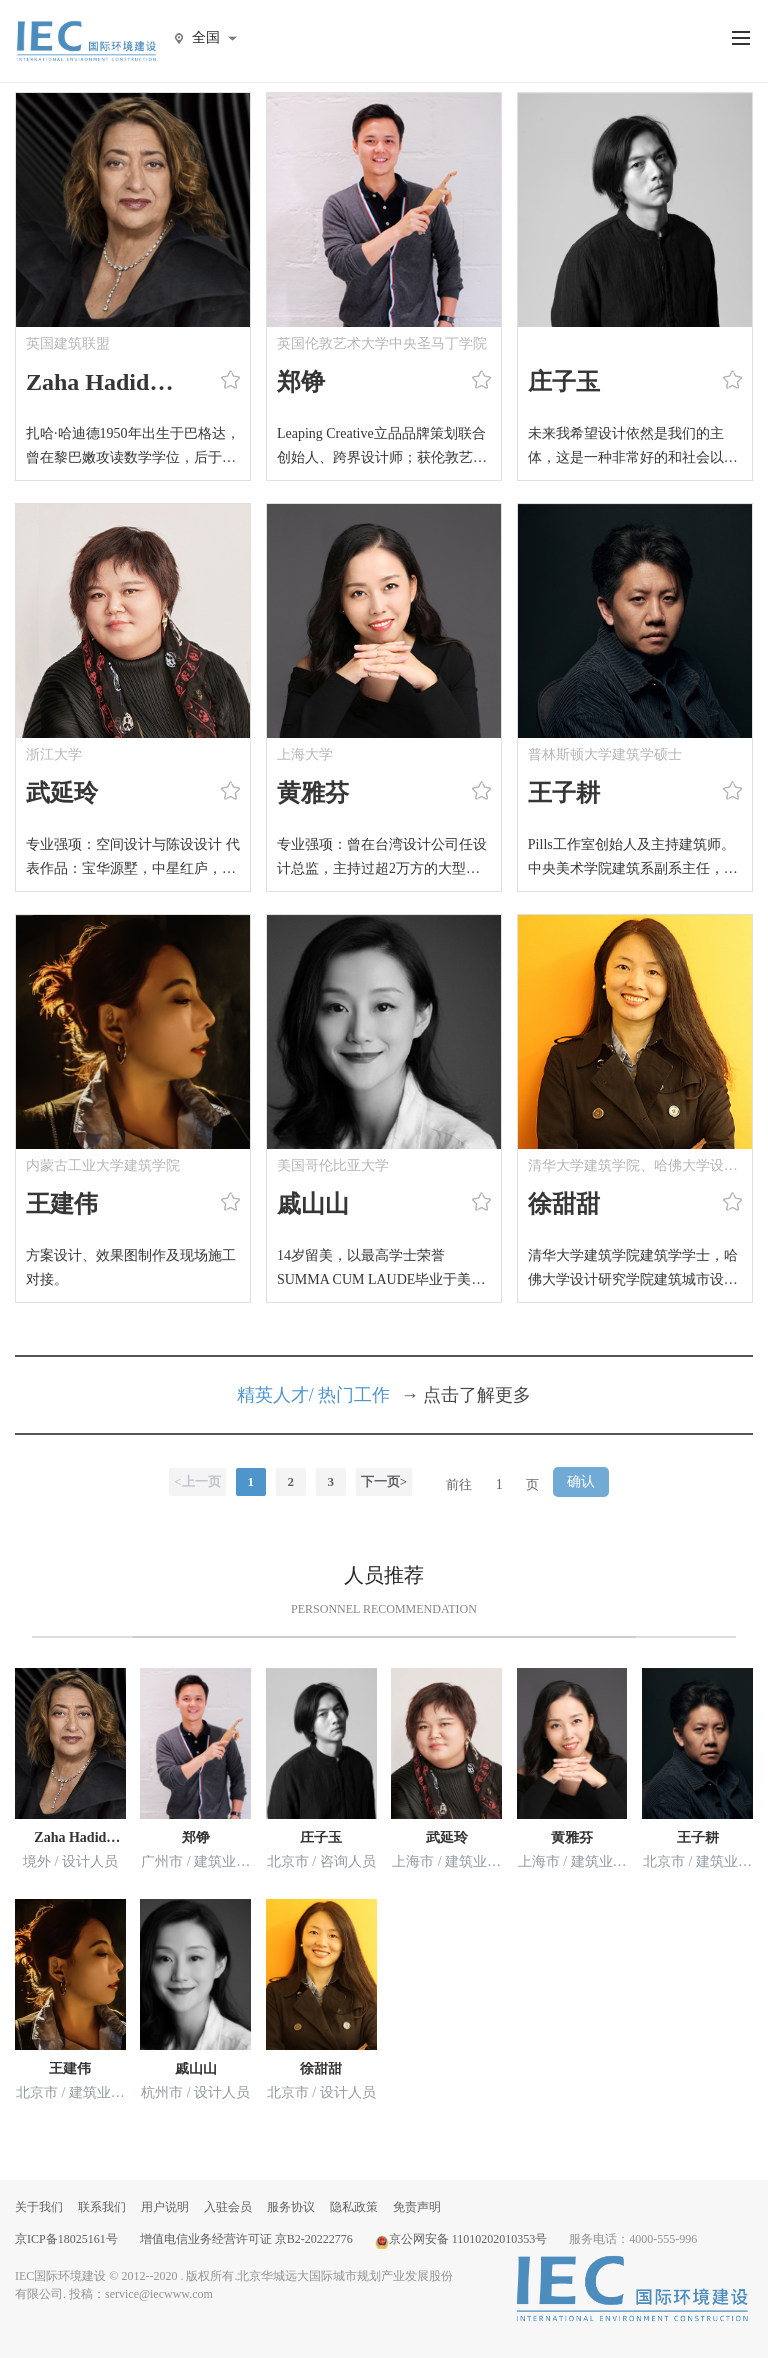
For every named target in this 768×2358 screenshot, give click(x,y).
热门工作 (354, 1395)
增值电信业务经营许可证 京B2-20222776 (246, 2239)
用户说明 (165, 2207)
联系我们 (102, 2207)
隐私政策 (354, 2207)
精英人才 (273, 1395)
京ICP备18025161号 (66, 2239)
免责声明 (417, 2207)
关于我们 (39, 2207)
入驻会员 (228, 2207)
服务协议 (291, 2207)
